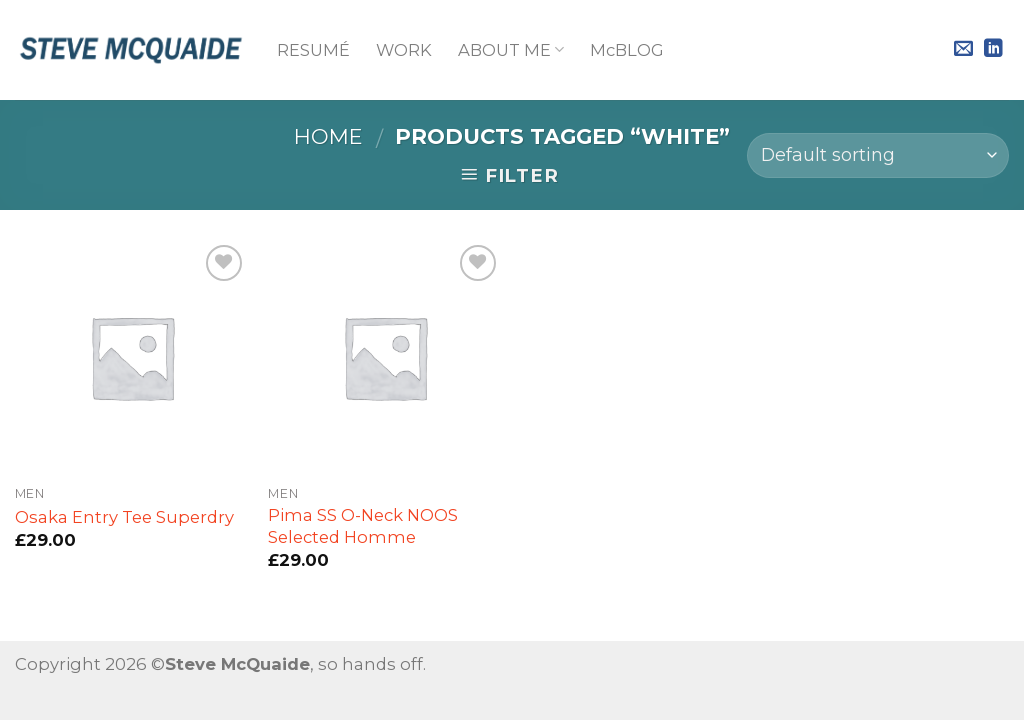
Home (328, 136)
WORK (404, 50)
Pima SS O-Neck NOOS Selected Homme (363, 526)
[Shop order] (878, 155)
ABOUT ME (511, 50)
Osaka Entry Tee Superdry (124, 517)
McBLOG (627, 50)
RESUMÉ (313, 50)
